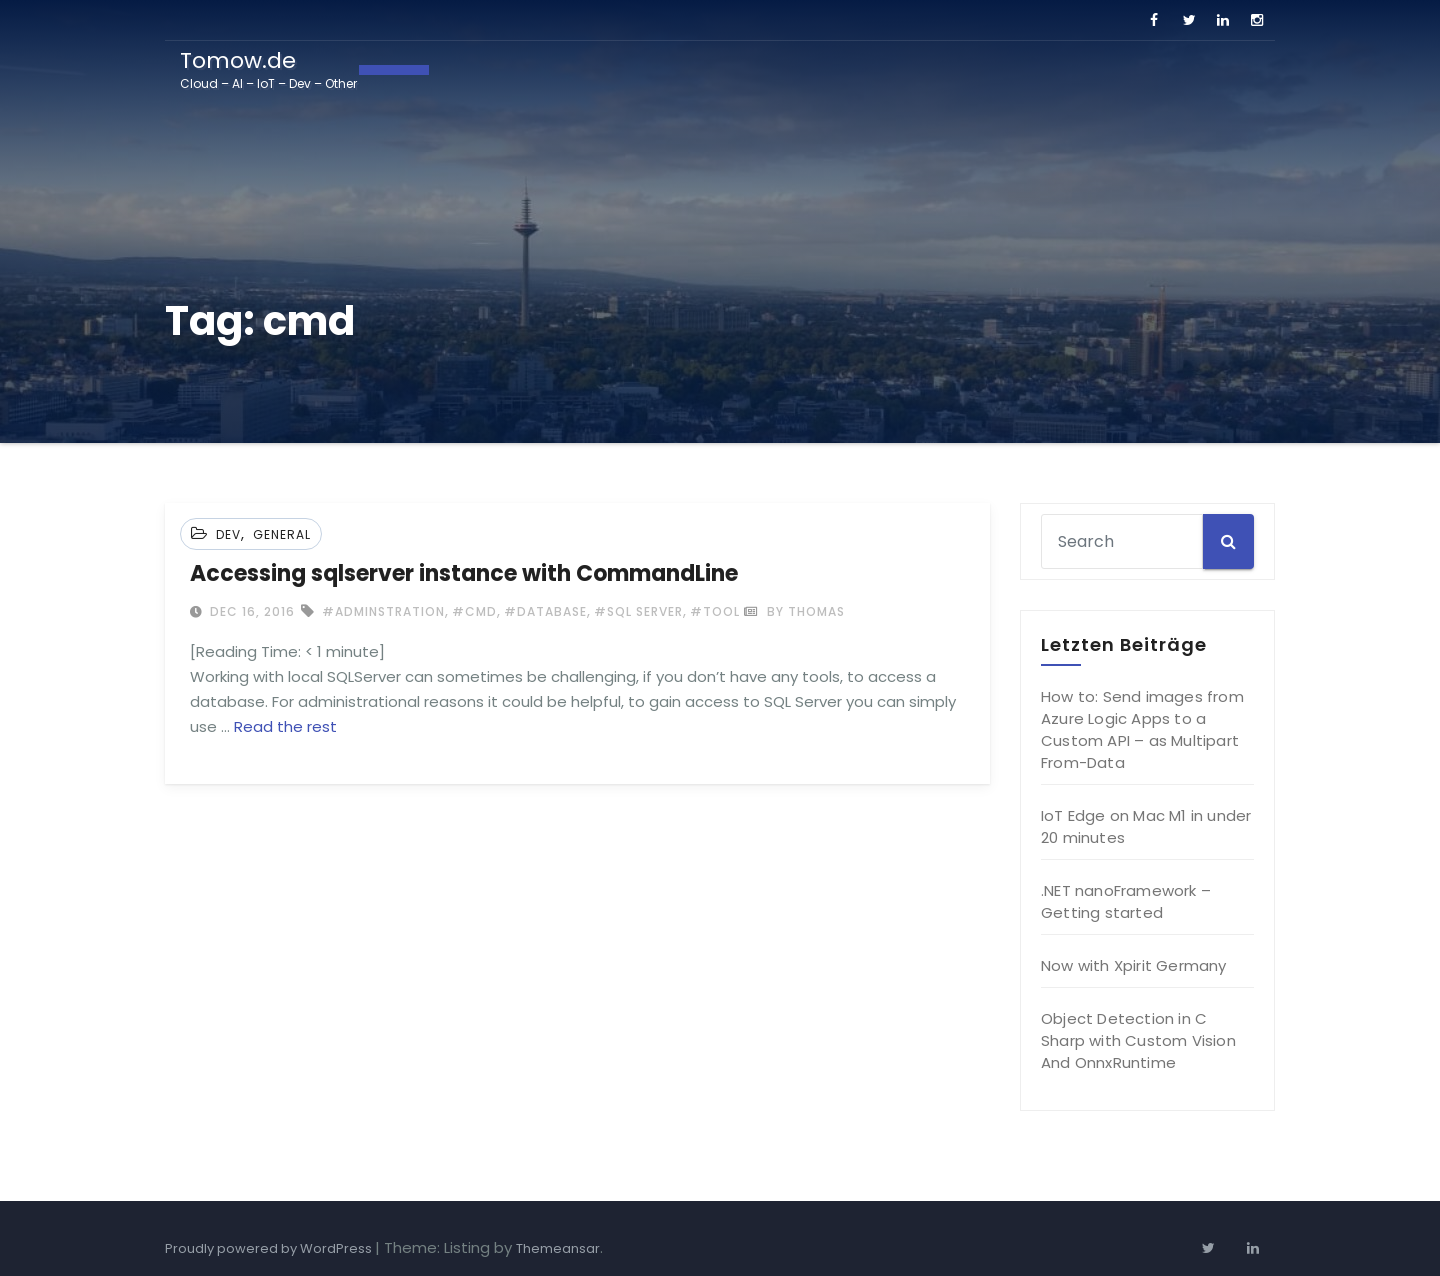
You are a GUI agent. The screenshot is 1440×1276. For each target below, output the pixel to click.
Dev (228, 534)
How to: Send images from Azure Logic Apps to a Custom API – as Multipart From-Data (1142, 729)
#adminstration (383, 611)
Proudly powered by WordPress (270, 1248)
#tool (715, 611)
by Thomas (794, 611)
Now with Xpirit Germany (1134, 965)
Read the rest (285, 726)
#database (545, 611)
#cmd (474, 611)
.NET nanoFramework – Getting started (1126, 901)
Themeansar (558, 1248)
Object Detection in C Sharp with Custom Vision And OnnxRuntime (1138, 1040)
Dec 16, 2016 (250, 611)
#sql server (638, 611)
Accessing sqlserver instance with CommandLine (464, 573)
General (282, 534)
